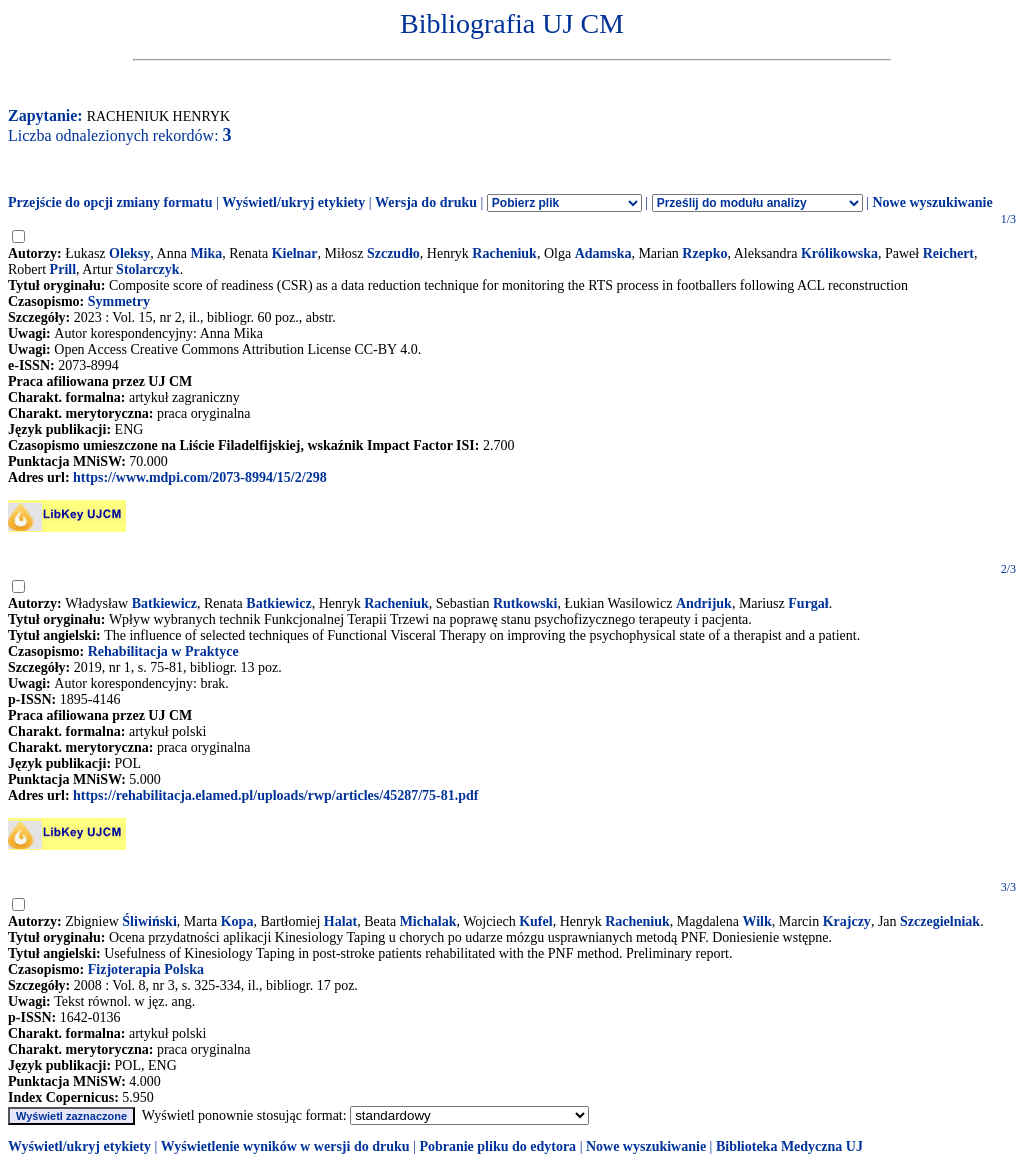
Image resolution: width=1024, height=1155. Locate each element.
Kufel (535, 921)
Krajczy (847, 921)
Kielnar (295, 253)
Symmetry (119, 301)
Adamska (603, 253)
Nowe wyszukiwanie (932, 202)
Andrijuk (704, 603)
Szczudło (393, 253)
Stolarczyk (148, 269)
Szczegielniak (940, 921)
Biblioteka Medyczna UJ (789, 1146)
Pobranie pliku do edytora (497, 1146)
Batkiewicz (164, 603)
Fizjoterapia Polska (146, 969)
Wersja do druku (426, 202)
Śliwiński (149, 921)
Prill (63, 269)
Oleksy (129, 253)
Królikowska (839, 253)
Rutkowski (525, 603)
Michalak (428, 921)
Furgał (808, 603)
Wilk (756, 921)
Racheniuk (504, 253)
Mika (206, 253)
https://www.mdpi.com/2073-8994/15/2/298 (200, 477)
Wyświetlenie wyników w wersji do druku (285, 1146)
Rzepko (704, 253)
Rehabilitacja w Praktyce (163, 651)
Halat (340, 921)
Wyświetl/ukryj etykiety (293, 202)
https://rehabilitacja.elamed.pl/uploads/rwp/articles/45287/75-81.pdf (275, 795)
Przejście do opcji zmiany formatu (110, 202)
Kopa (237, 921)
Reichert (948, 253)
